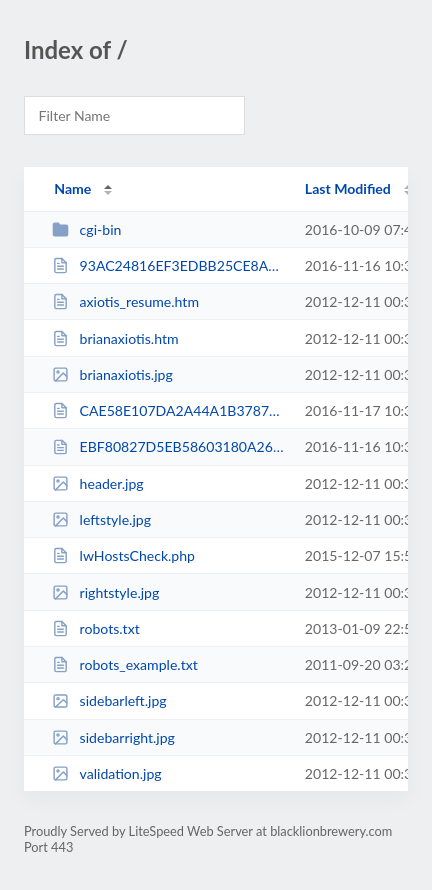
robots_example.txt (125, 664)
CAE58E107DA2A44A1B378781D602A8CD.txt (169, 410)
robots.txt (96, 628)
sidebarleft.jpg (109, 700)
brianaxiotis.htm (115, 338)
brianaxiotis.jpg (112, 374)
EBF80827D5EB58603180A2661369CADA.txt (169, 446)
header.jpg (98, 483)
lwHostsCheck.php (123, 555)
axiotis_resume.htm (125, 301)
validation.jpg (106, 773)
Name (72, 188)
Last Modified (348, 188)
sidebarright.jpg (113, 737)
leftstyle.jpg (101, 519)
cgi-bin (86, 229)
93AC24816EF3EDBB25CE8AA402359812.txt (169, 265)
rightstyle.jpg (105, 592)
